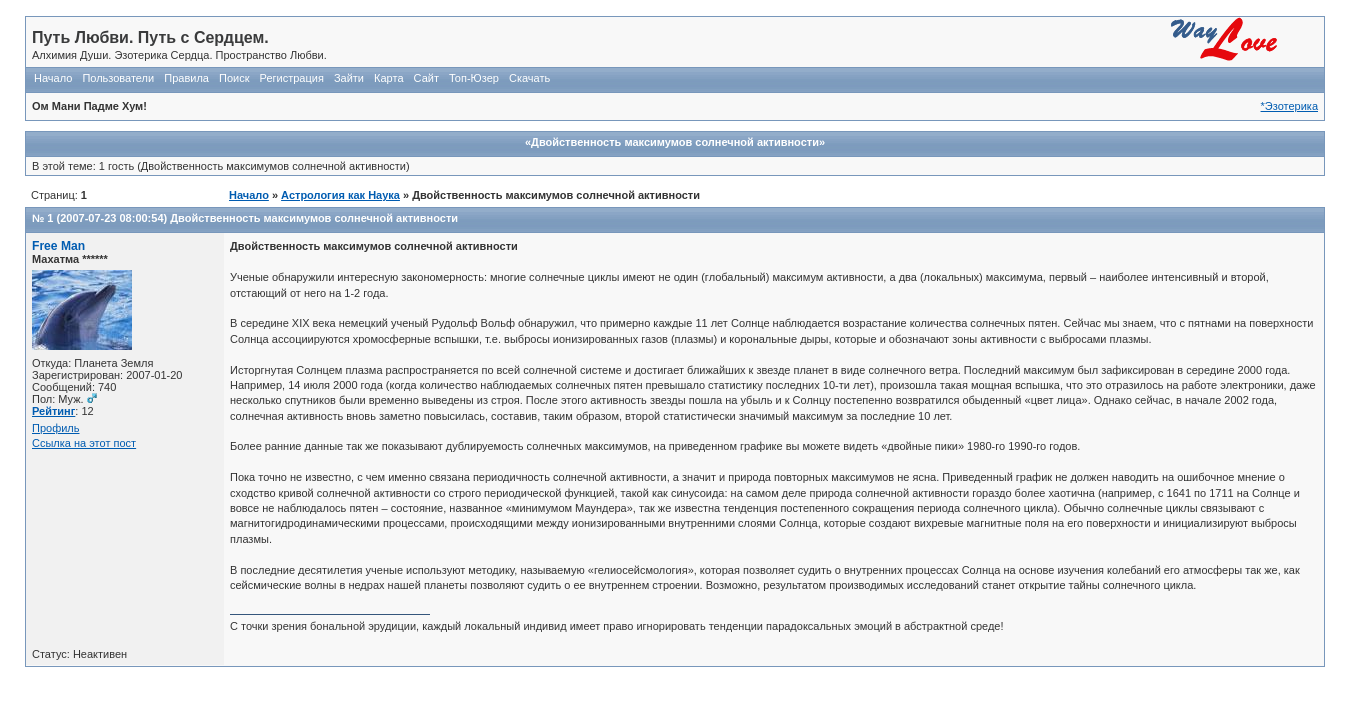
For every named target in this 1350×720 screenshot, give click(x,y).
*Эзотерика (1289, 106)
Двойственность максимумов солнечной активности (314, 218)
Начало (53, 78)
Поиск (234, 78)
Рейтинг (53, 411)
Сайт (426, 78)
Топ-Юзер (474, 78)
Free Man (58, 246)
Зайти (349, 78)
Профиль (56, 428)
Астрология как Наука (340, 195)
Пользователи (118, 78)
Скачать (529, 78)
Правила (186, 78)
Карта (388, 78)
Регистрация (292, 78)
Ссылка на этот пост (84, 443)
